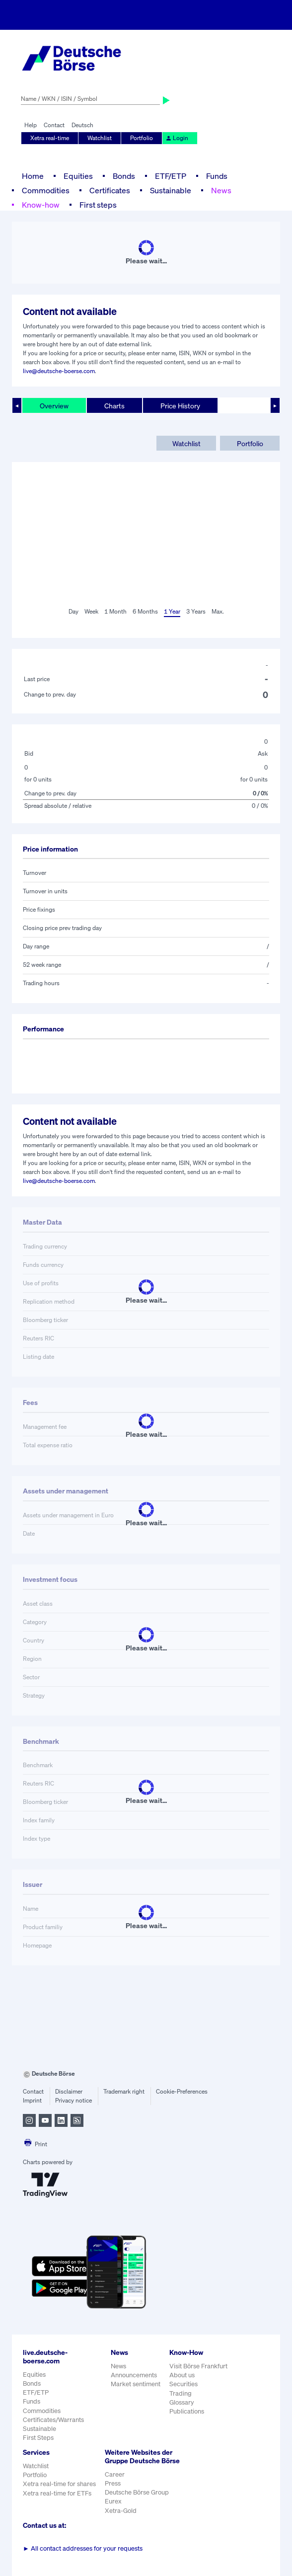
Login (176, 138)
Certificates (109, 190)
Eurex (113, 2501)
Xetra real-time (49, 138)
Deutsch (82, 125)
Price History (180, 405)
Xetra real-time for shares (59, 2484)
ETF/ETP (170, 175)
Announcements (134, 2375)
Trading (180, 2393)
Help (30, 125)
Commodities (46, 190)
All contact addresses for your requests (83, 2548)
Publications (186, 2411)
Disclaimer (68, 2091)
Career (115, 2474)
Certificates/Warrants (53, 2420)
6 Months (145, 611)
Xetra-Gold (121, 2510)
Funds (216, 175)
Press (113, 2483)
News (221, 190)
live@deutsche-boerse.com (59, 371)
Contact (54, 125)
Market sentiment (135, 2384)
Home (33, 175)
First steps (98, 204)
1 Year (172, 611)
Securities (183, 2384)
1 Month (115, 611)
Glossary (181, 2402)
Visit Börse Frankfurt (198, 2366)
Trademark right (124, 2091)
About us (182, 2375)
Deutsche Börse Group (137, 2492)
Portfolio (141, 138)
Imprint (32, 2100)
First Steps (38, 2437)
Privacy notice (73, 2100)
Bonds (124, 175)
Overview (54, 405)
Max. (218, 611)
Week (91, 611)
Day (73, 611)
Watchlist (99, 138)
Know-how (41, 204)
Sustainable (170, 190)
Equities (78, 175)
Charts (114, 405)
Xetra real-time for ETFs (57, 2493)
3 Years (196, 611)
